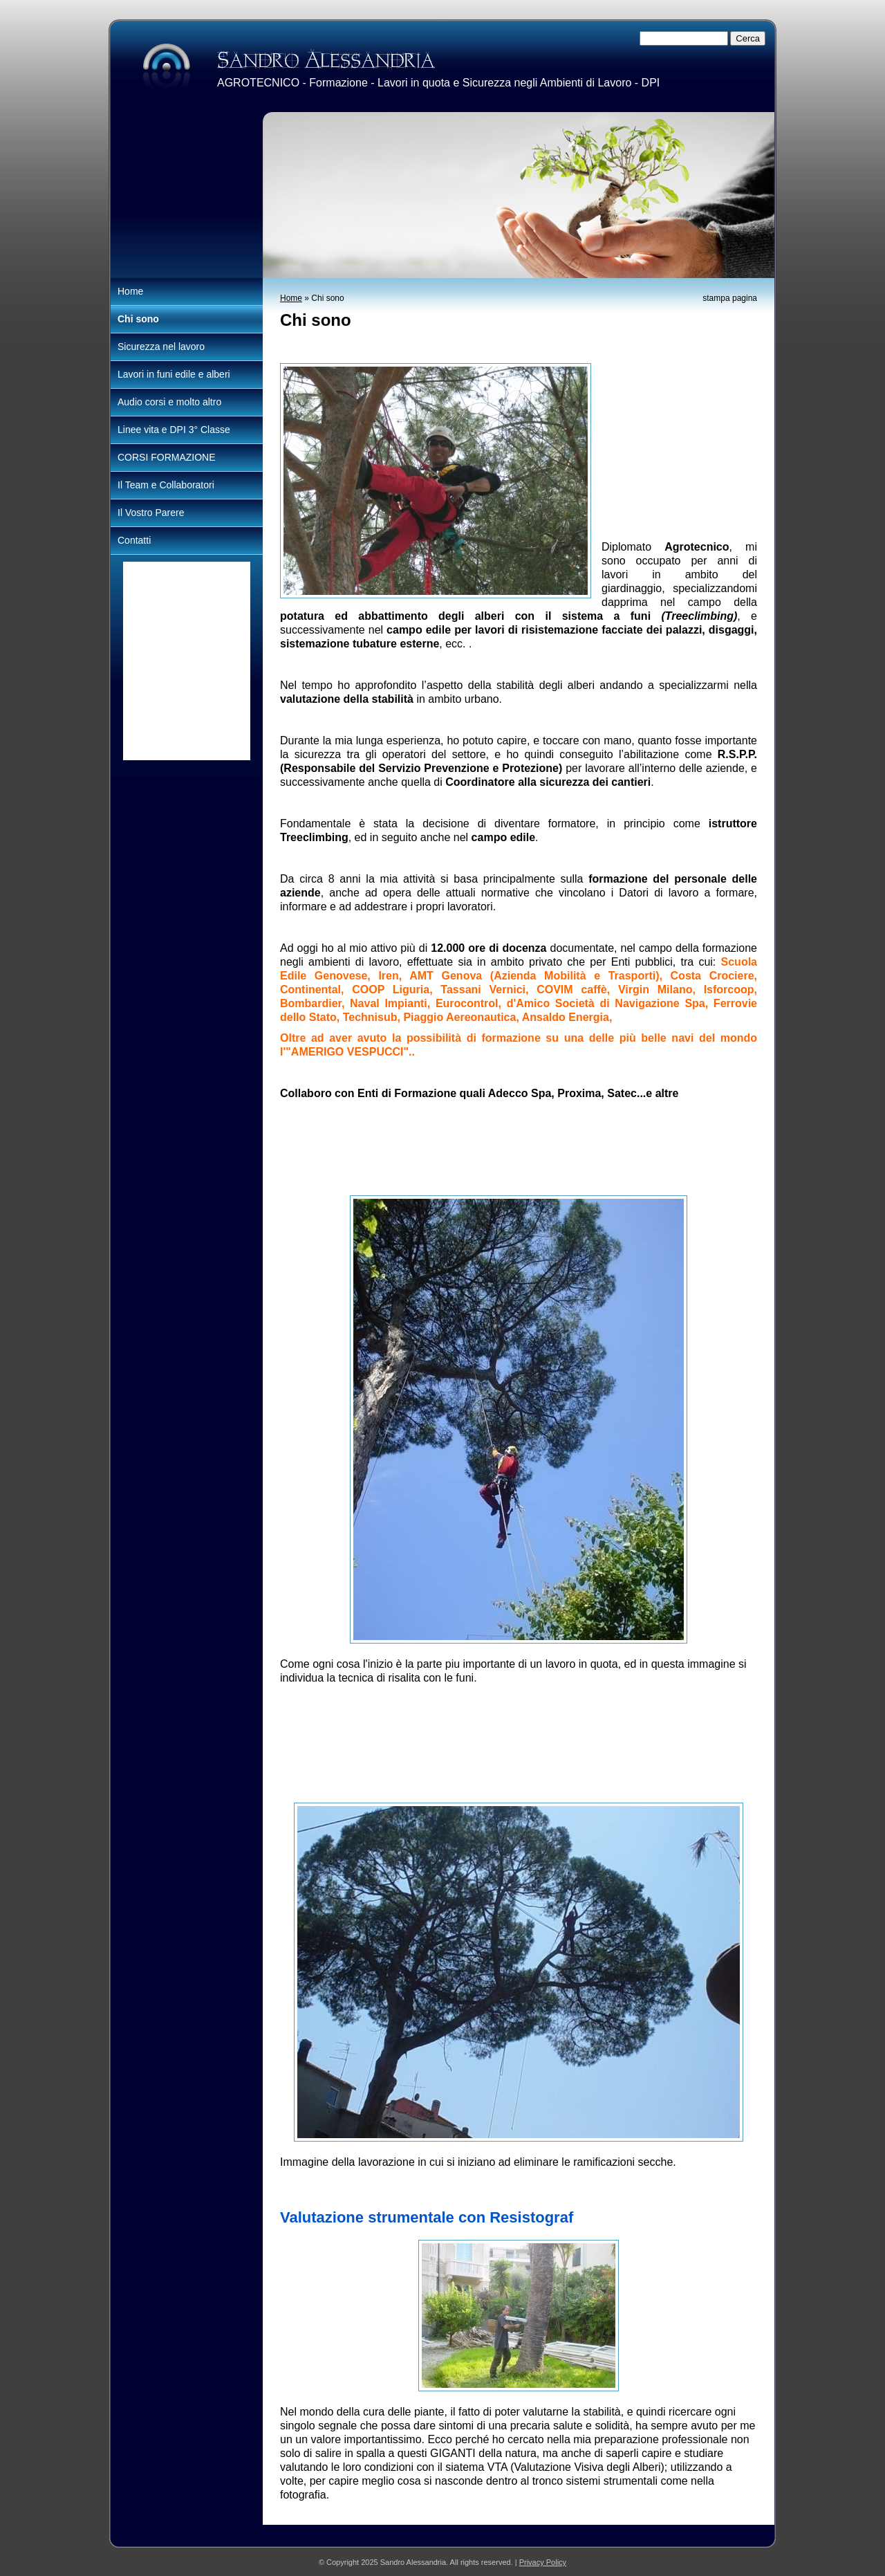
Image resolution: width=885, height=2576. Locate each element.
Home (291, 298)
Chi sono (138, 318)
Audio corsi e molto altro (169, 401)
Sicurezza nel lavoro (161, 346)
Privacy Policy (542, 2562)
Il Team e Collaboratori (166, 484)
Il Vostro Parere (151, 512)
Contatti (134, 540)
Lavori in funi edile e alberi (174, 374)
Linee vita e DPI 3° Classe (174, 429)
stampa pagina (729, 298)
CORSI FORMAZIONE (167, 457)
